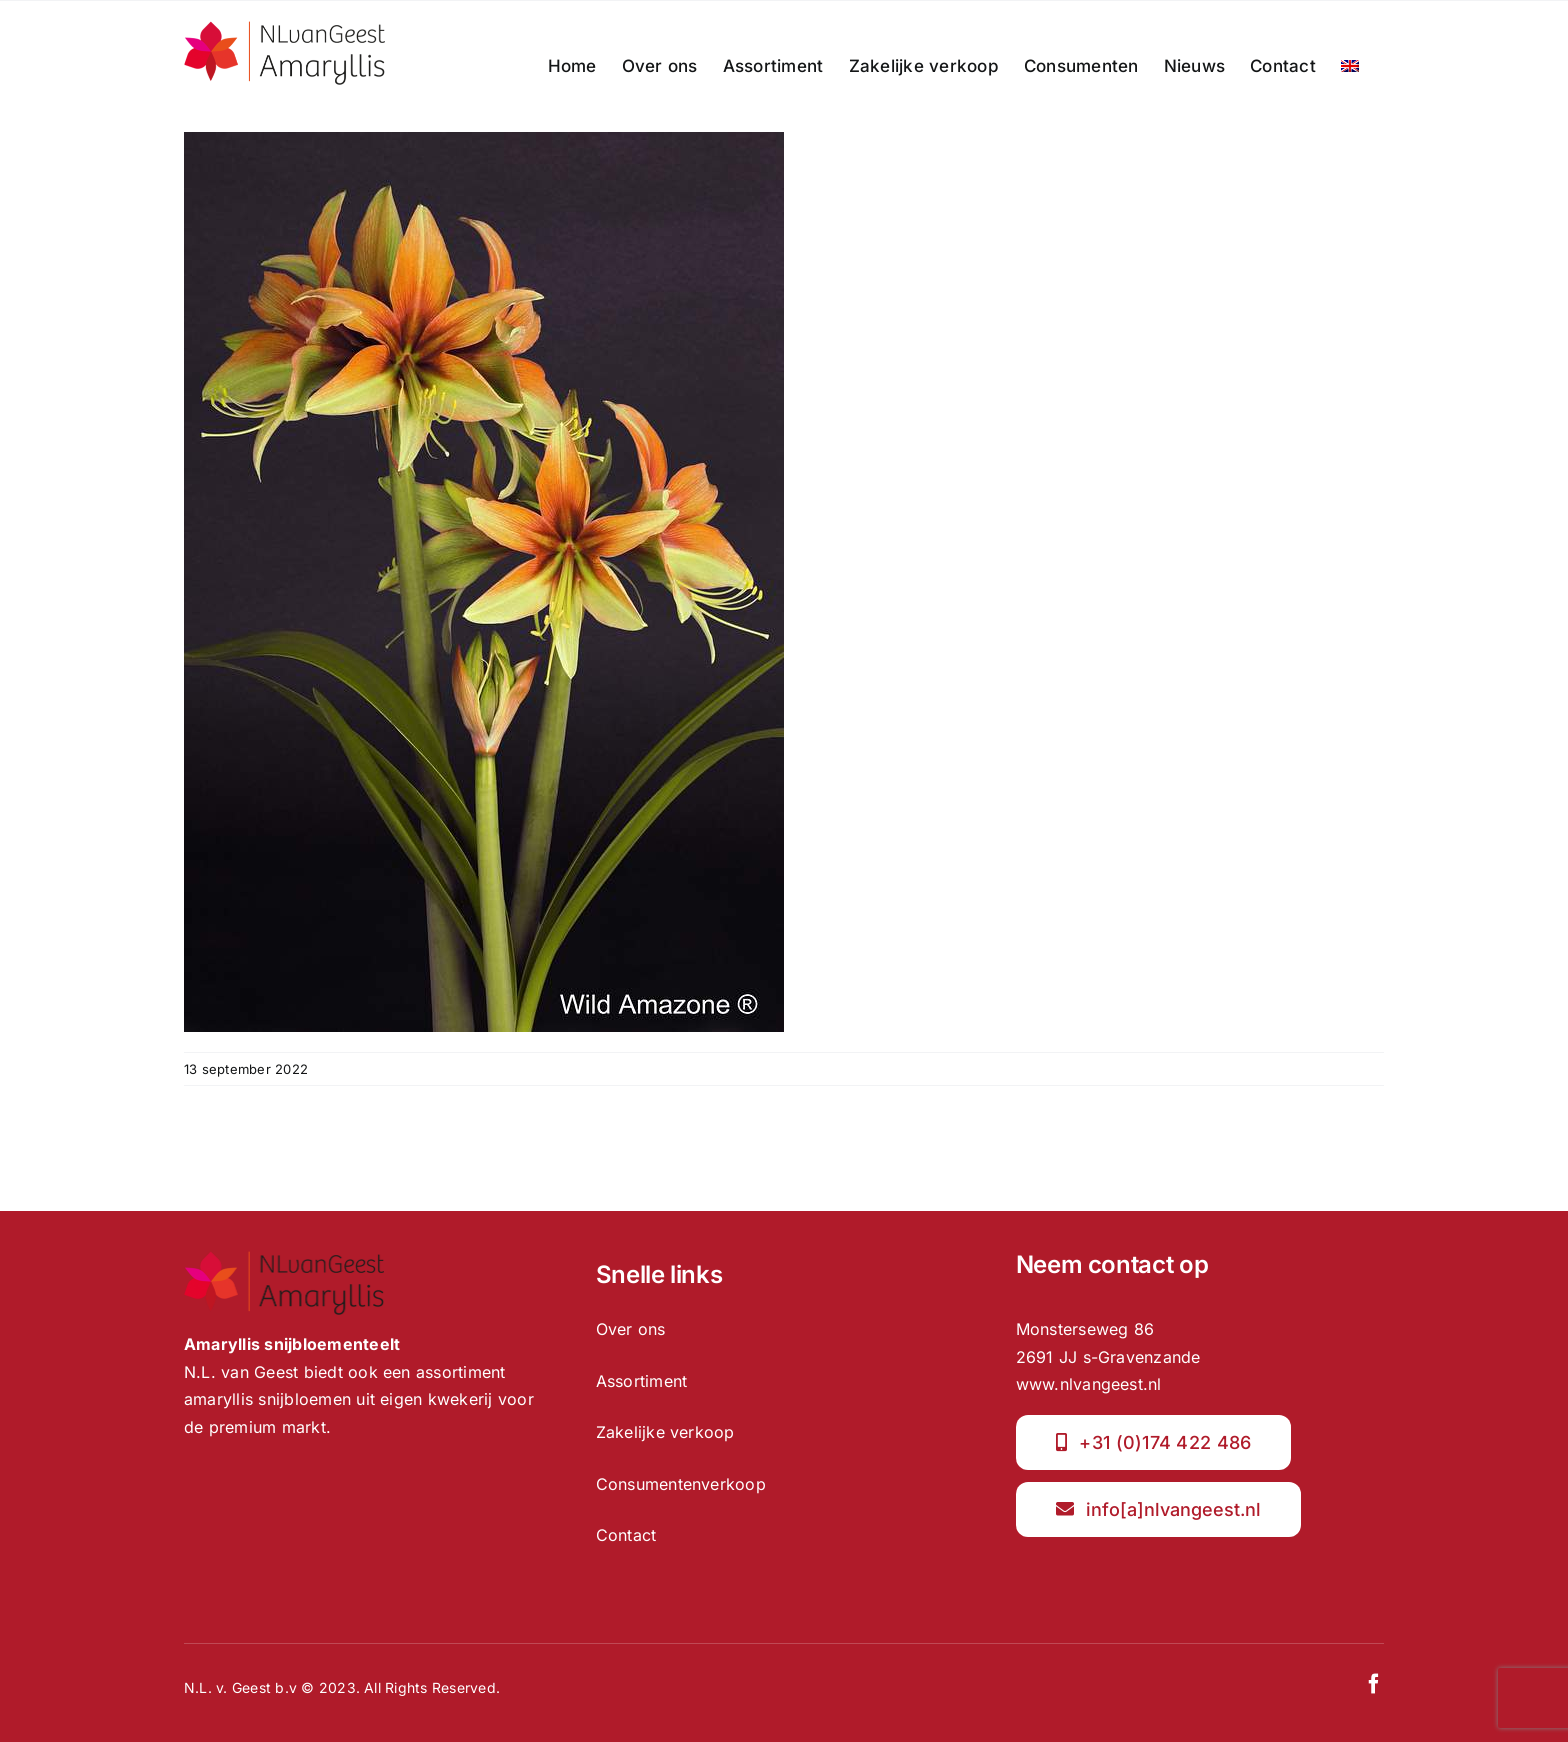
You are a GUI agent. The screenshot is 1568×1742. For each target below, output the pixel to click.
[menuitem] (1350, 66)
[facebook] (1374, 1684)
